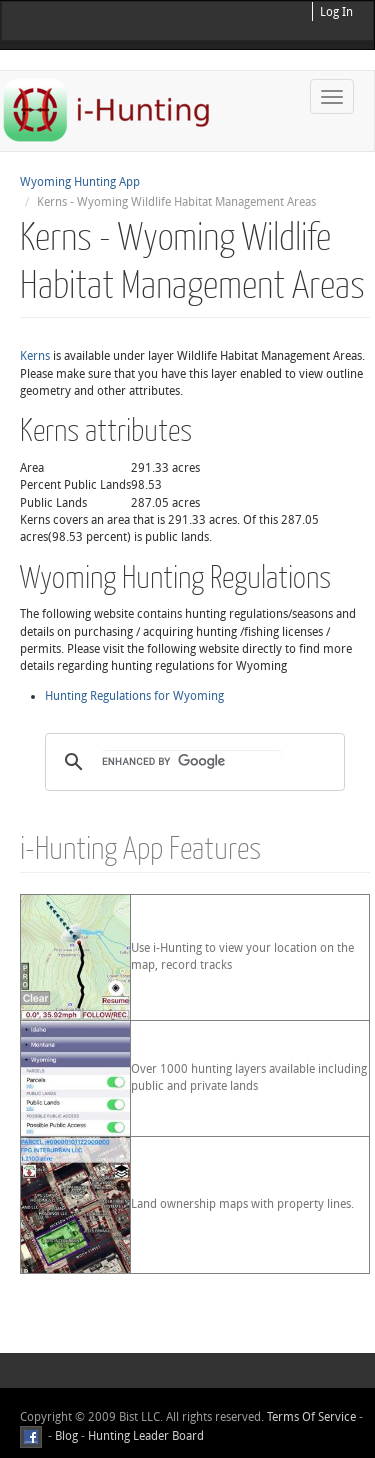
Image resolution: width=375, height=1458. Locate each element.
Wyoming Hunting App (80, 182)
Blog (66, 1436)
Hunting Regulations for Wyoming (134, 696)
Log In (336, 12)
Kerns (35, 356)
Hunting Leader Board (144, 1436)
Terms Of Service (311, 1417)
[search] (192, 762)
